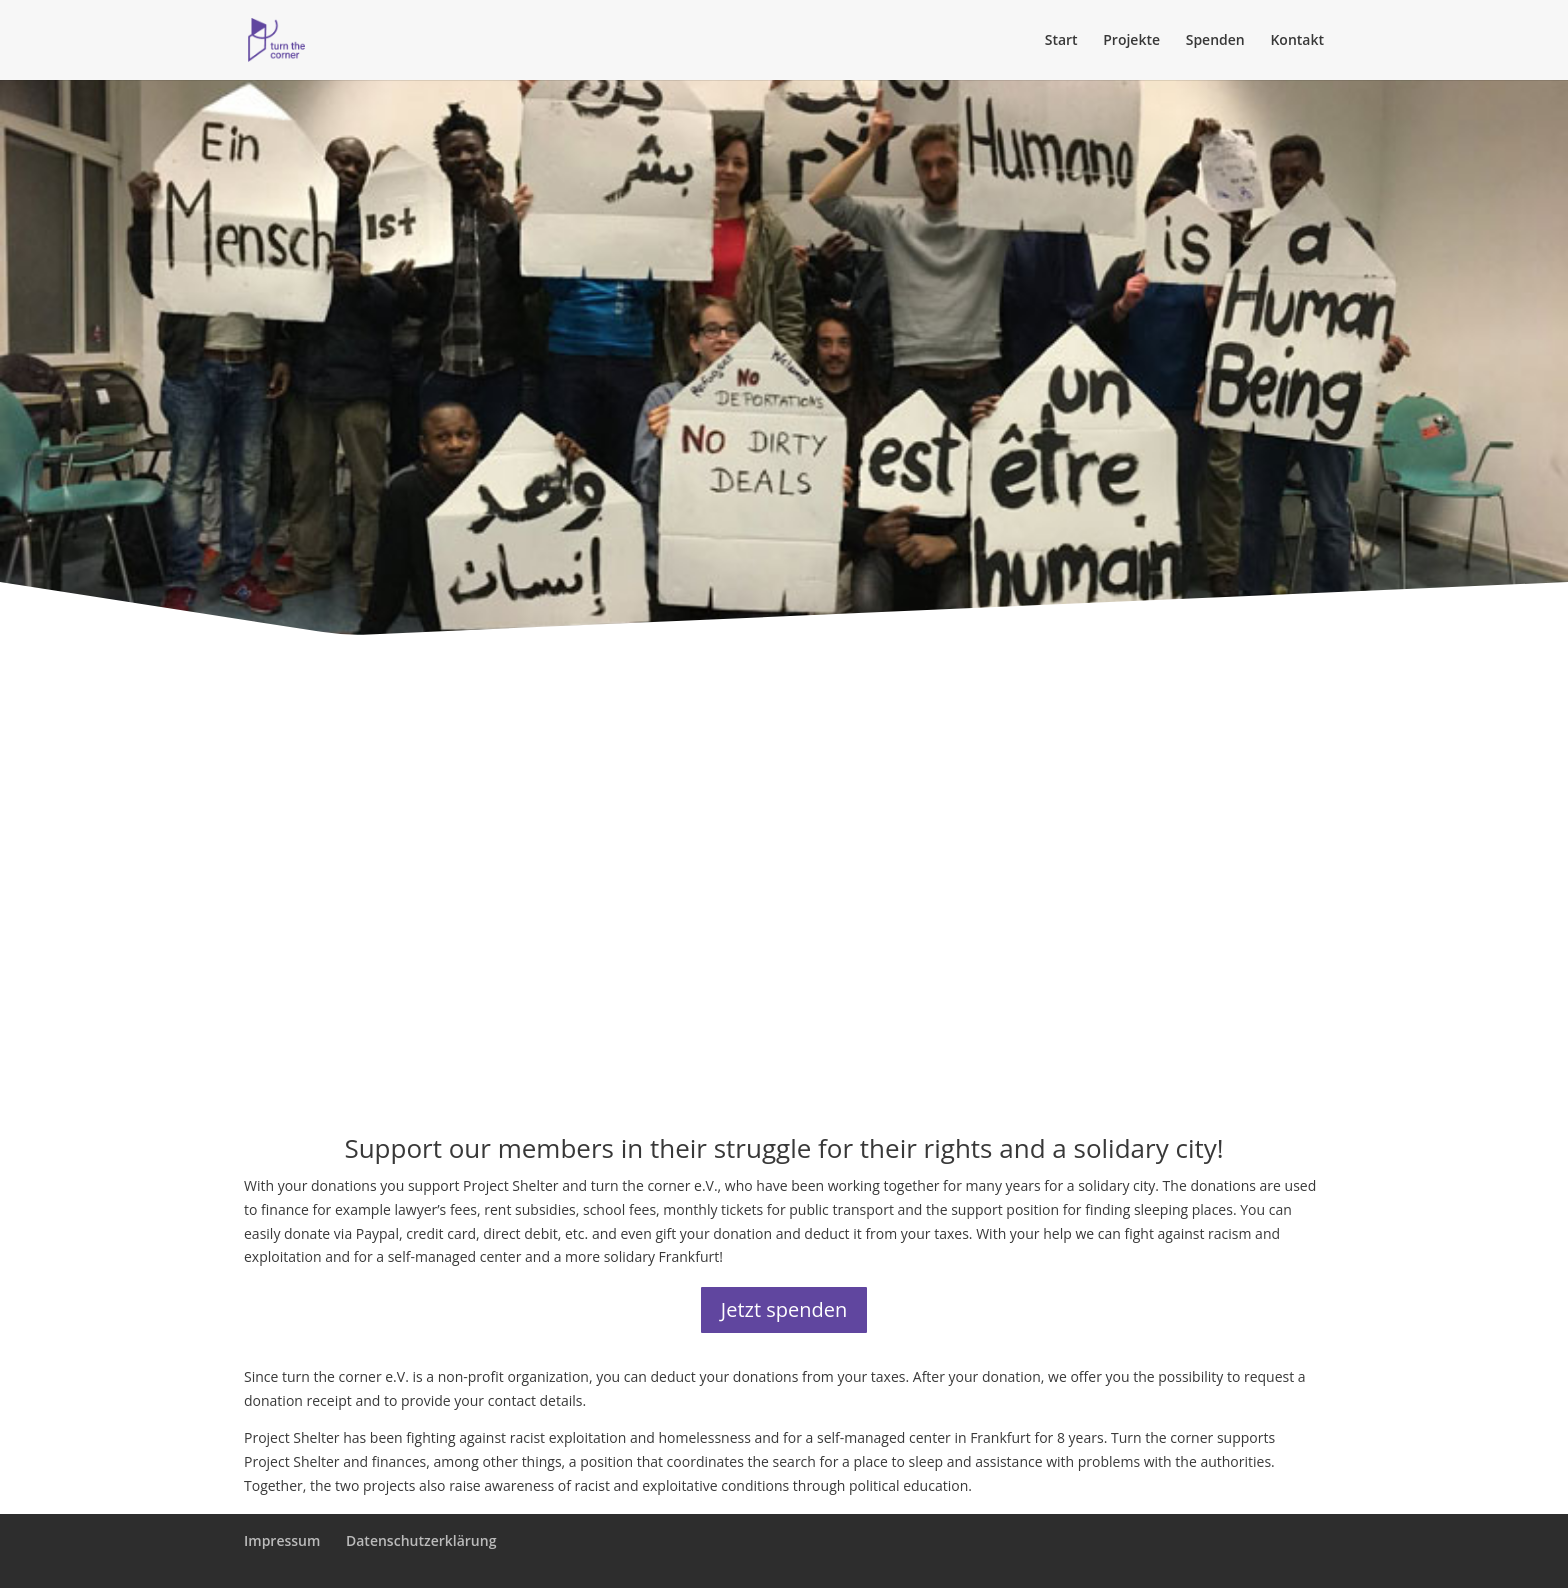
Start (1061, 41)
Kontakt (1297, 41)
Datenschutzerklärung (421, 1540)
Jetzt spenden (784, 1309)
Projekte (1131, 41)
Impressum (282, 1540)
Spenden (1215, 41)
